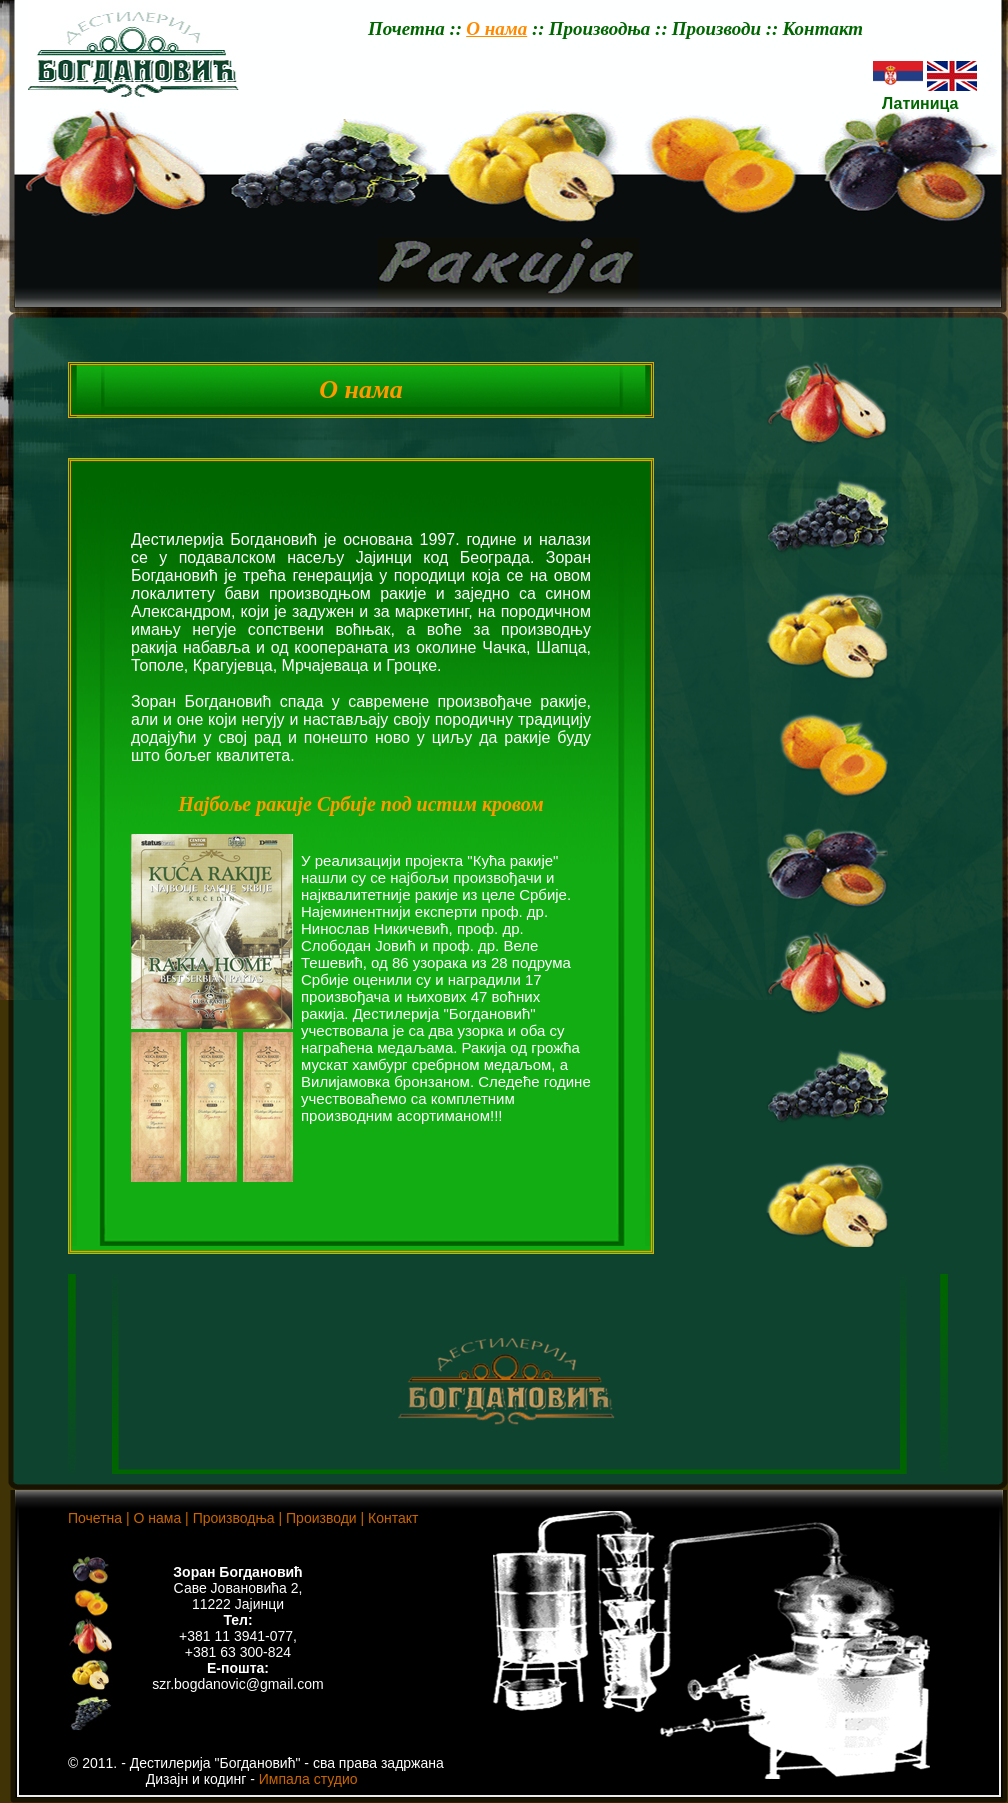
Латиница (916, 103)
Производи (716, 28)
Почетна (406, 28)
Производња (600, 28)
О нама (496, 28)
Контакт (822, 28)
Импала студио (308, 1779)
